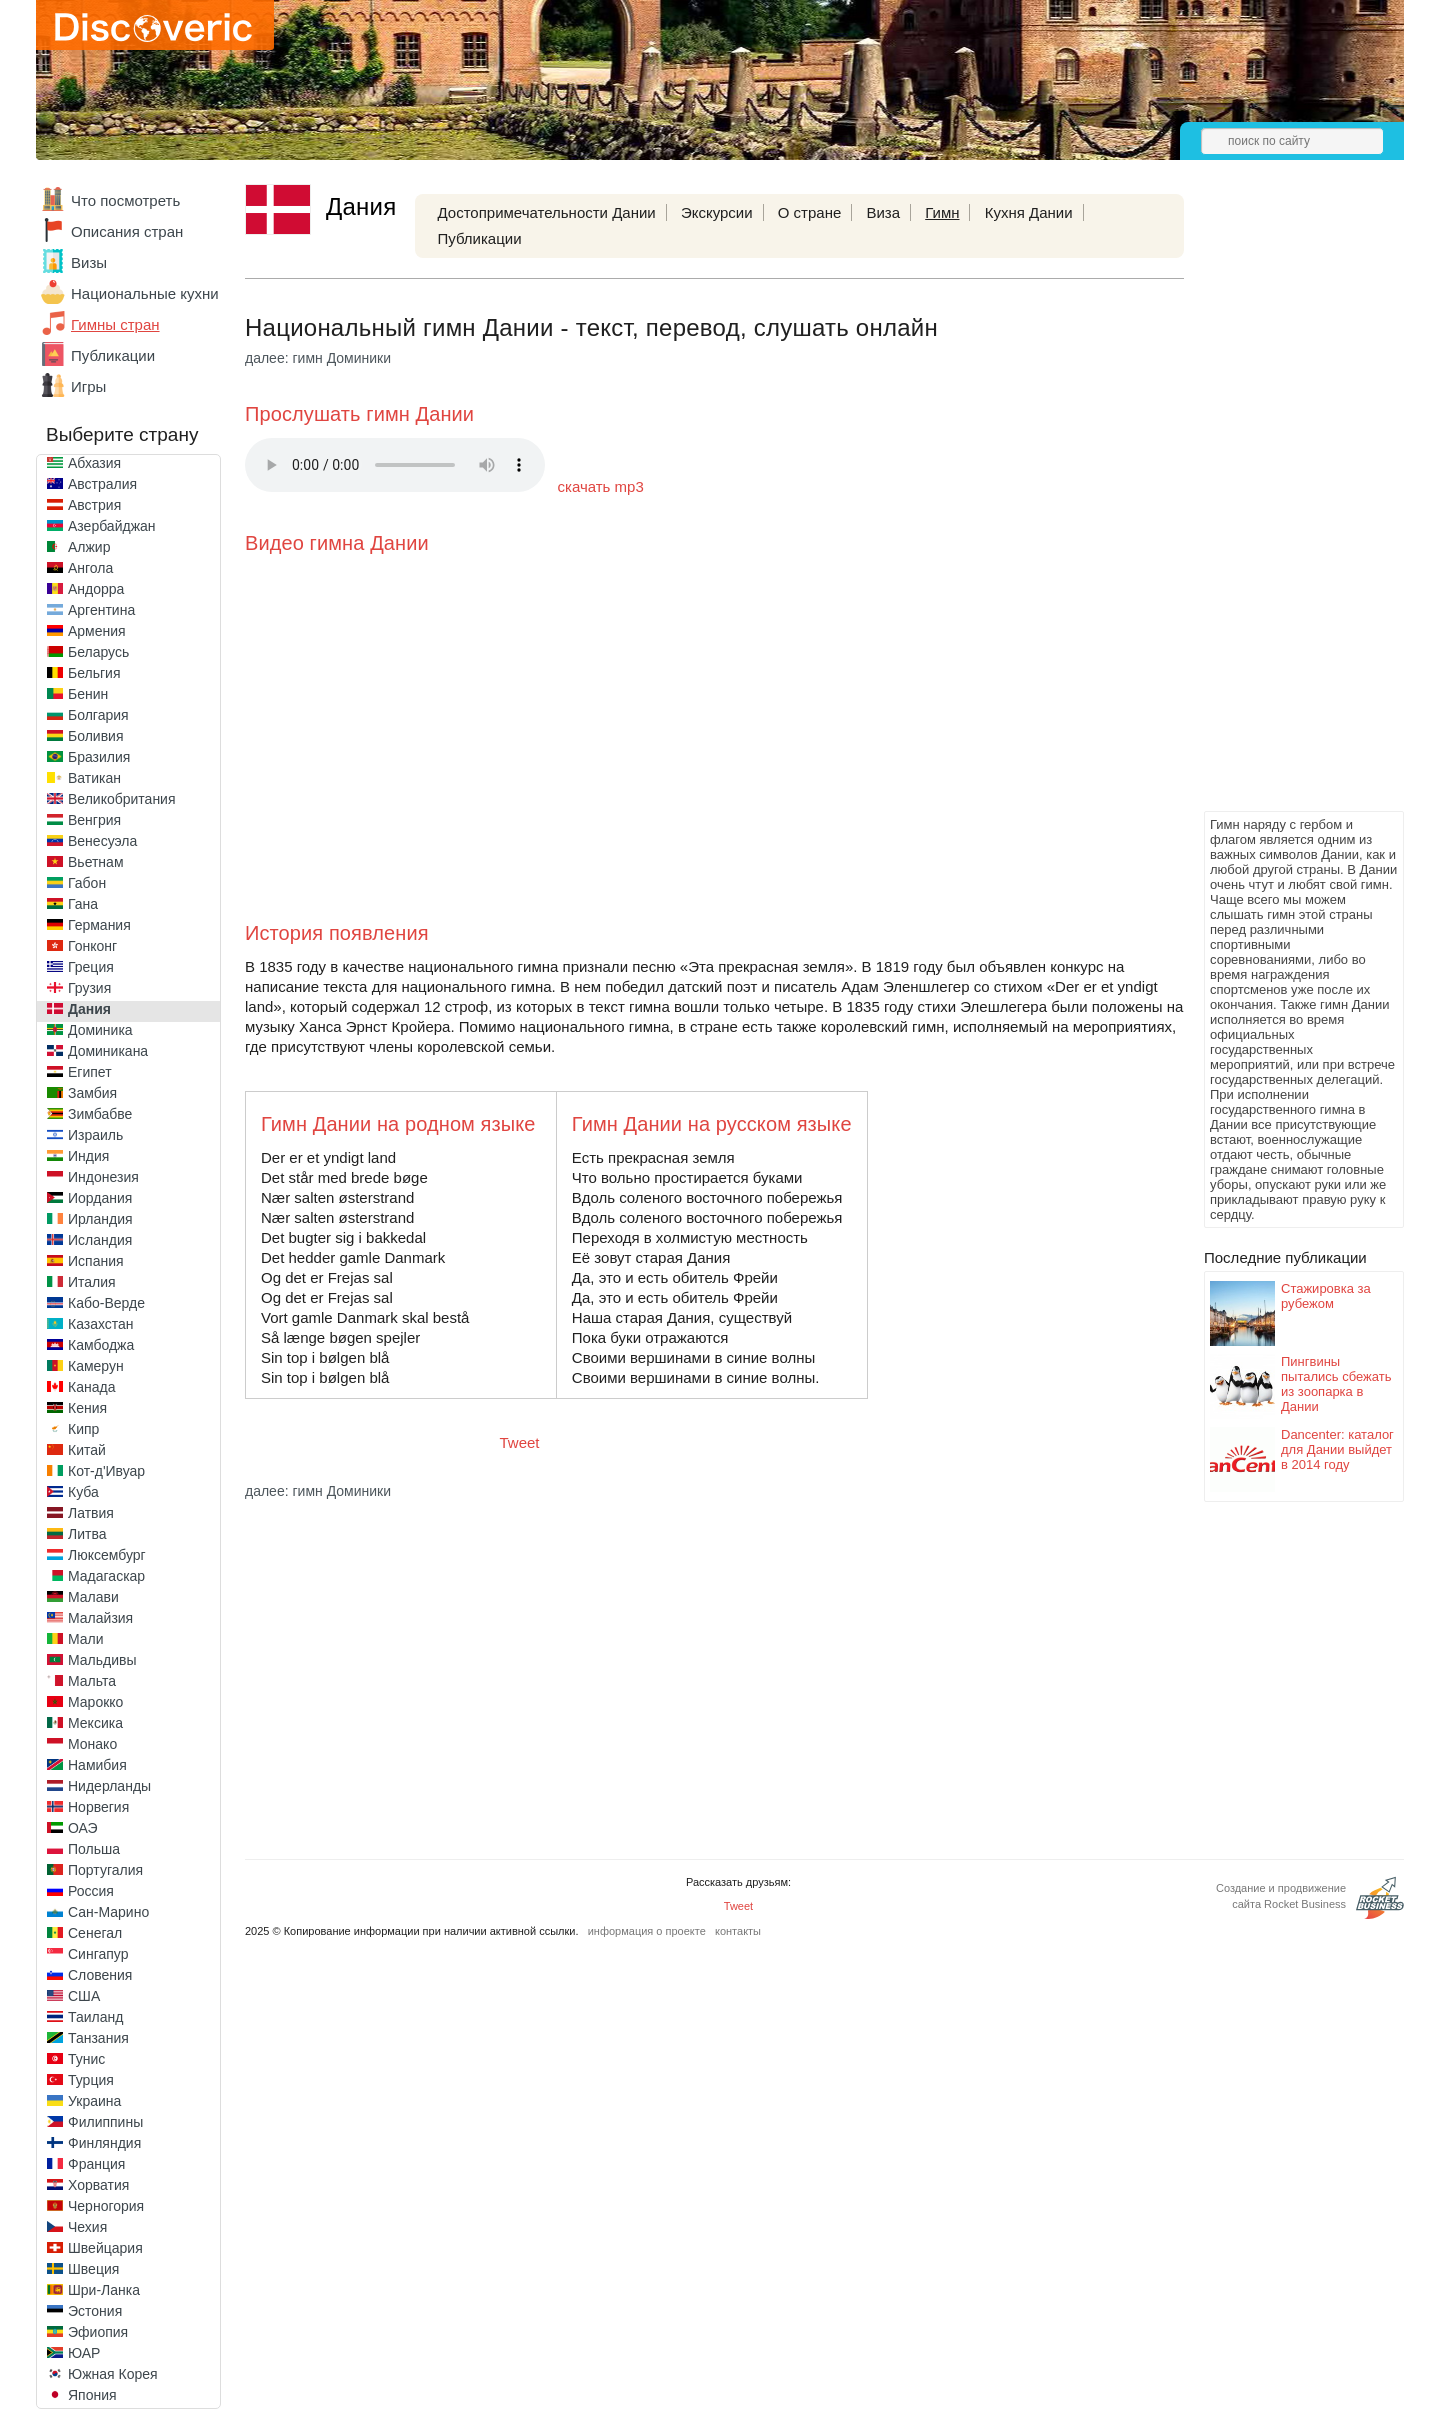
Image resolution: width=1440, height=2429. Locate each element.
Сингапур (98, 1954)
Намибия (97, 1765)
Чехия (87, 2227)
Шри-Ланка (104, 2290)
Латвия (91, 1513)
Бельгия (94, 673)
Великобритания (122, 799)
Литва (87, 1534)
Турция (91, 2080)
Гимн (942, 212)
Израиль (95, 1135)
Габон (87, 883)
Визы (89, 262)
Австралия (102, 484)
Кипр (83, 1429)
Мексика (95, 1723)
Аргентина (101, 610)
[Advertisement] (1284, 506)
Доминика (100, 1030)
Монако (92, 1744)
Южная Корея (113, 2374)
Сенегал (95, 1933)
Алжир (89, 547)
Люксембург (107, 1555)
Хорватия (98, 2185)
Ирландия (100, 1219)
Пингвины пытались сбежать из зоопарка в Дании (1336, 1384)
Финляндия (104, 2143)
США (84, 1996)
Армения (97, 631)
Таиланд (95, 2017)
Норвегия (98, 1807)
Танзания (98, 2038)
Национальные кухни (145, 293)
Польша (94, 1849)
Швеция (93, 2269)
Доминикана (108, 1051)
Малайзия (100, 1618)
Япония (92, 2395)
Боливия (96, 736)
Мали (86, 1639)
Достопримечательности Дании (546, 212)
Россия (91, 1891)
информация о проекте (647, 1931)
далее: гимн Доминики (318, 358)
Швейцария (105, 2248)
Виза (883, 212)
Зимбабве (100, 1114)
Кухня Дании (1029, 212)
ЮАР (84, 2353)
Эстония (95, 2311)
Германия (99, 925)
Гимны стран (115, 324)
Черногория (106, 2206)
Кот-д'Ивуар (106, 1471)
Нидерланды (109, 1786)
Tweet (520, 1442)
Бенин (88, 694)
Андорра (96, 589)
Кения (87, 1408)
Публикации (113, 355)
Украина (94, 2101)
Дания (89, 1009)
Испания (96, 1261)
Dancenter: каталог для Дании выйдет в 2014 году (1337, 1449)
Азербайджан (112, 526)
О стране (810, 212)
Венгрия (94, 820)
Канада (91, 1387)
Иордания (100, 1198)
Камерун (96, 1366)
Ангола (90, 568)
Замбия (92, 1093)
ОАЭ (83, 1828)
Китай (87, 1450)
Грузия (89, 988)
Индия (88, 1156)
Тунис (86, 2059)
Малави (93, 1597)
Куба (83, 1492)
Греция (91, 967)
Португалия (105, 1870)
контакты (738, 1931)
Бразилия (99, 757)
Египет (90, 1072)
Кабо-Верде (106, 1303)
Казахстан (101, 1324)
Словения (100, 1975)
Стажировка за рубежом (1326, 1296)
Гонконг (92, 946)
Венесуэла (102, 841)
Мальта (92, 1681)
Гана (83, 904)
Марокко (95, 1702)
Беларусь (98, 652)
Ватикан (94, 778)
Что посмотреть (125, 200)
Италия (92, 1282)
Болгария (98, 715)
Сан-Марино (108, 1912)
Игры (88, 386)
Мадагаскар (106, 1576)
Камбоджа (101, 1345)
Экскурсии (717, 212)
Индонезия (103, 1177)
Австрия (94, 505)
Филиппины (105, 2122)
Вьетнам (96, 862)
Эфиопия (98, 2332)
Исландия (100, 1240)
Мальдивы (102, 1660)
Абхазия (94, 463)
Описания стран (127, 231)
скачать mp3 (601, 486)
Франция (96, 2164)
